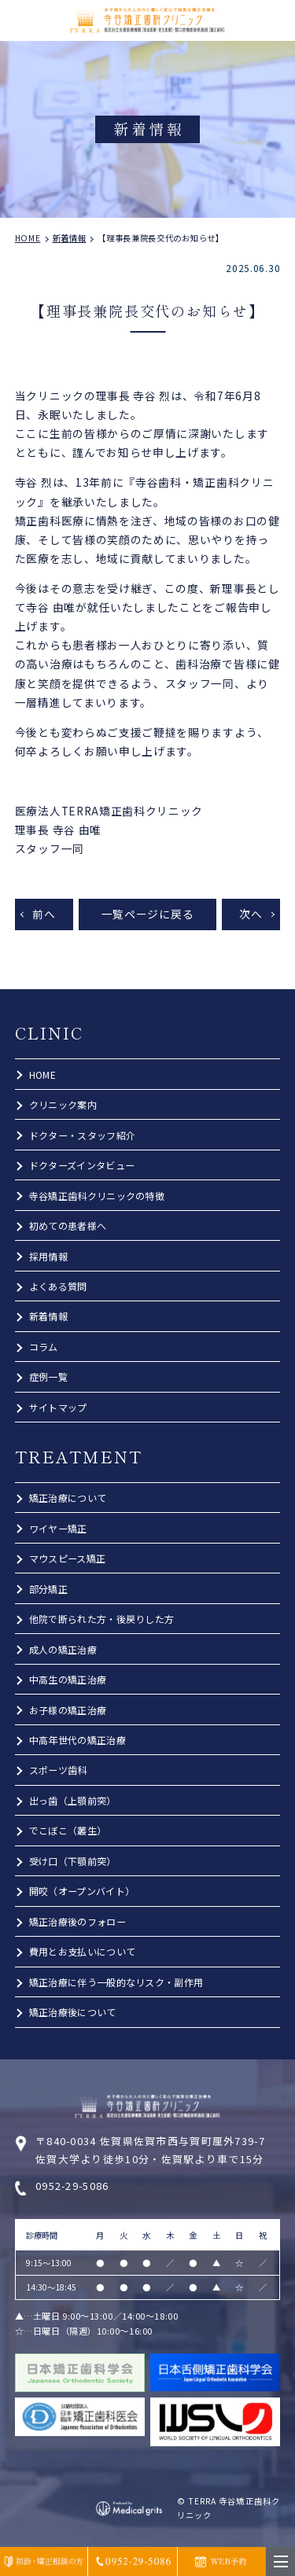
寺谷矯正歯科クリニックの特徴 (96, 1195)
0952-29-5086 (72, 2185)
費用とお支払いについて (82, 1951)
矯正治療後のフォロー (77, 1921)
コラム (43, 1346)
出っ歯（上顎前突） (72, 1800)
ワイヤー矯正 (58, 1528)
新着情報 (48, 1316)
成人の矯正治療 (63, 1649)
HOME (42, 1074)
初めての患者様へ (67, 1225)
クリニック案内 (63, 1104)
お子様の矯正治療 (67, 1710)
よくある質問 (58, 1286)
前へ (43, 914)
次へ (250, 914)
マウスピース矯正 (67, 1558)
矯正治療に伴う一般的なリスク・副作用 (116, 1982)
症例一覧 (48, 1376)
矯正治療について (67, 1497)
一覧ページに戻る (147, 914)
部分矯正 (48, 1588)
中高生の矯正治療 (67, 1679)
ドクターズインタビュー (82, 1165)
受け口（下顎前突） (72, 1861)
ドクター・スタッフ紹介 (82, 1135)
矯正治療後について (72, 2011)
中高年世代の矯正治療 (77, 1739)
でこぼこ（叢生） (67, 1830)
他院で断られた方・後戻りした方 (102, 1618)
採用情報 (48, 1256)
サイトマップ (58, 1407)
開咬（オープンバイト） (82, 1890)
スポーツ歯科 (58, 1769)
